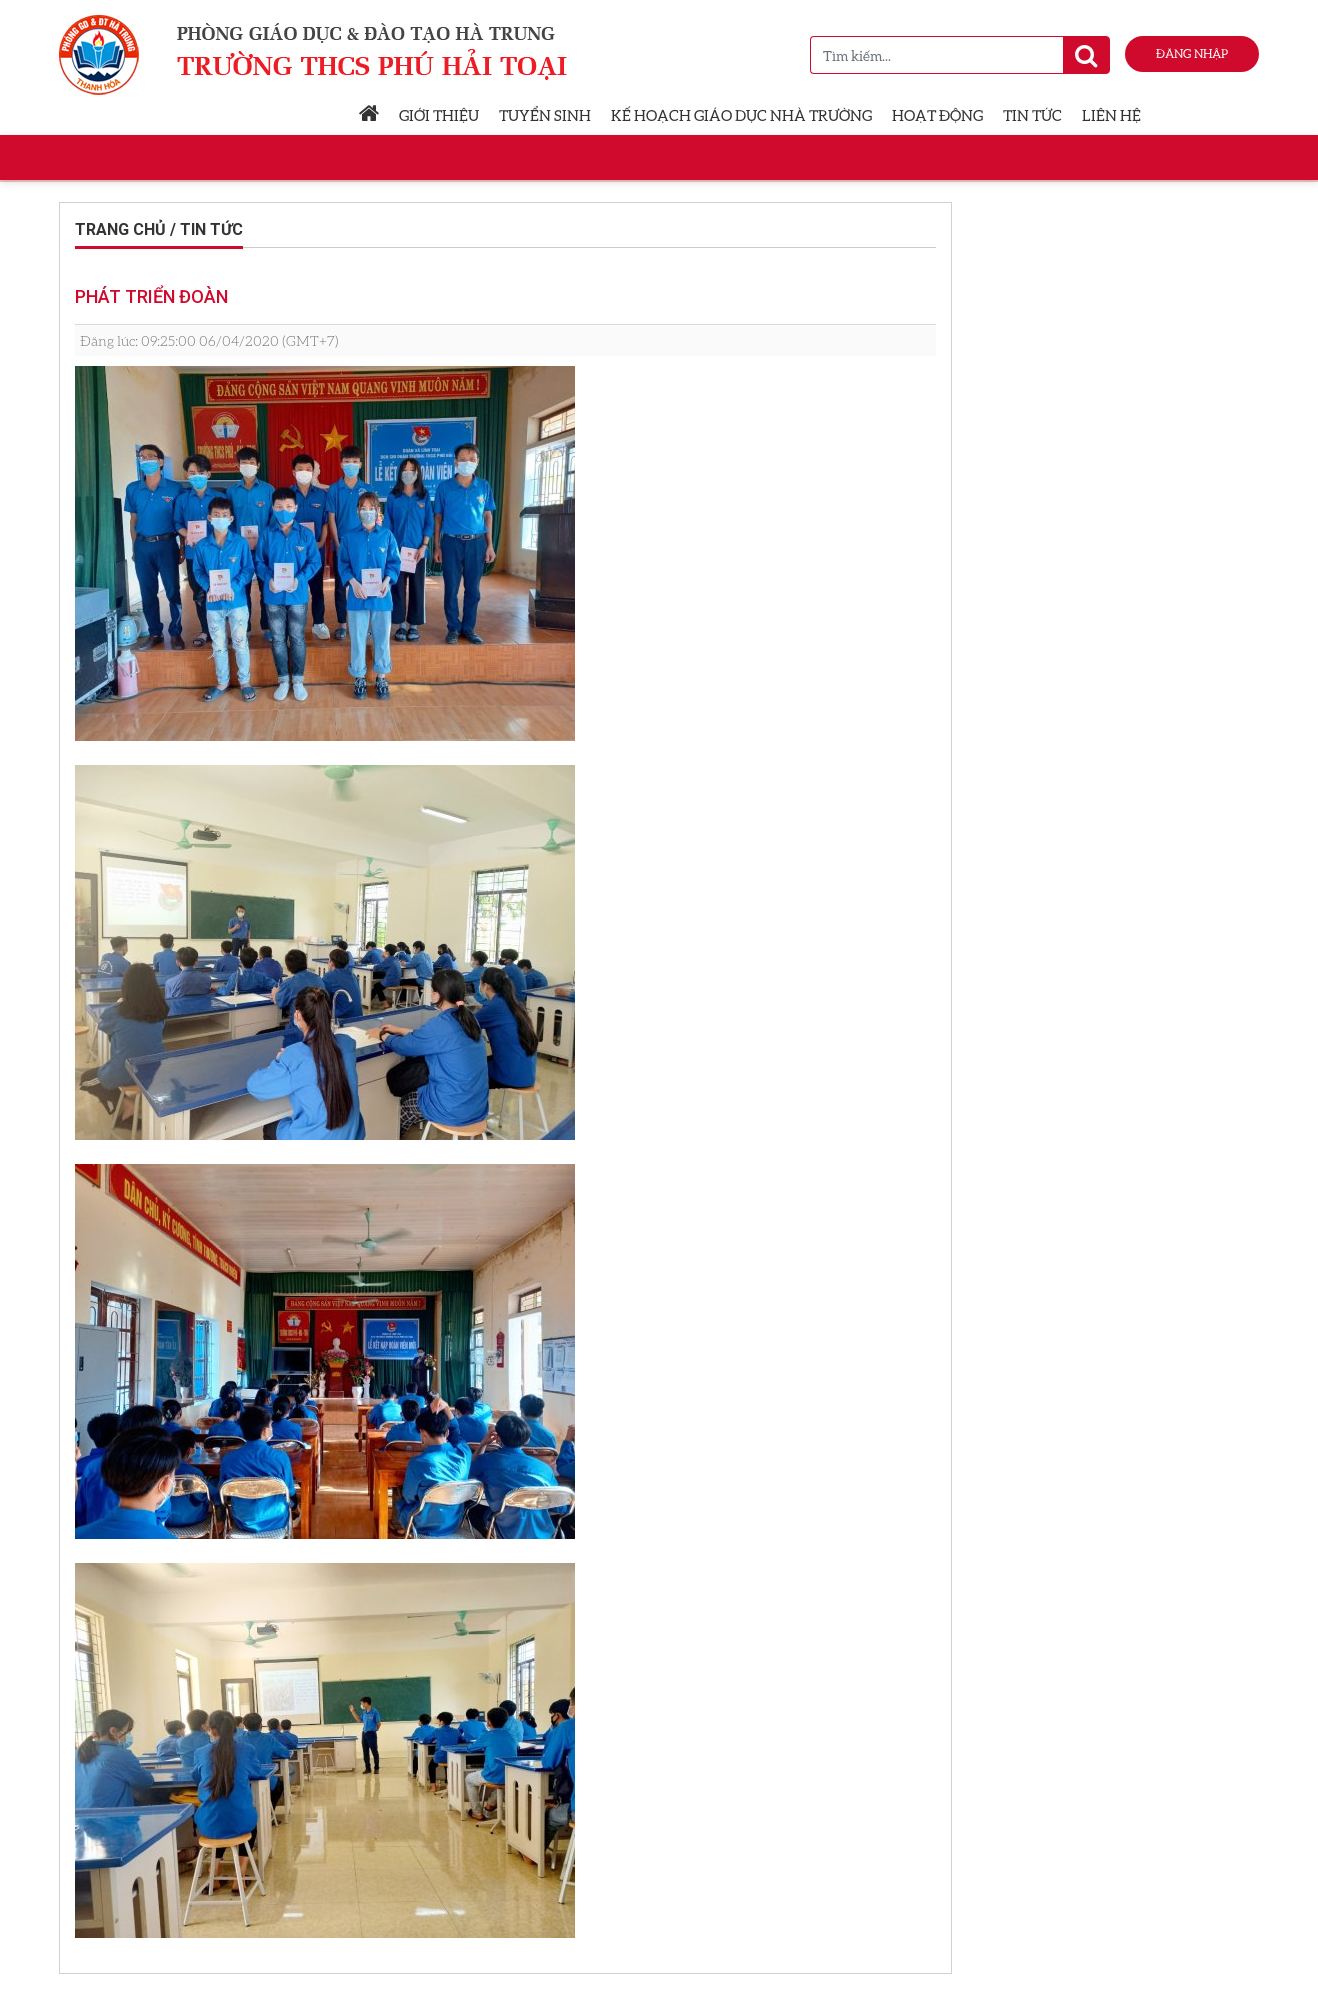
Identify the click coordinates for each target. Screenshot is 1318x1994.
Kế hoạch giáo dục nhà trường (741, 115)
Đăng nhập (1192, 53)
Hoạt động (937, 115)
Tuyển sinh (545, 115)
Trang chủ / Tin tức (159, 229)
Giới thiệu (439, 115)
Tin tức (1032, 115)
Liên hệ (1111, 115)
